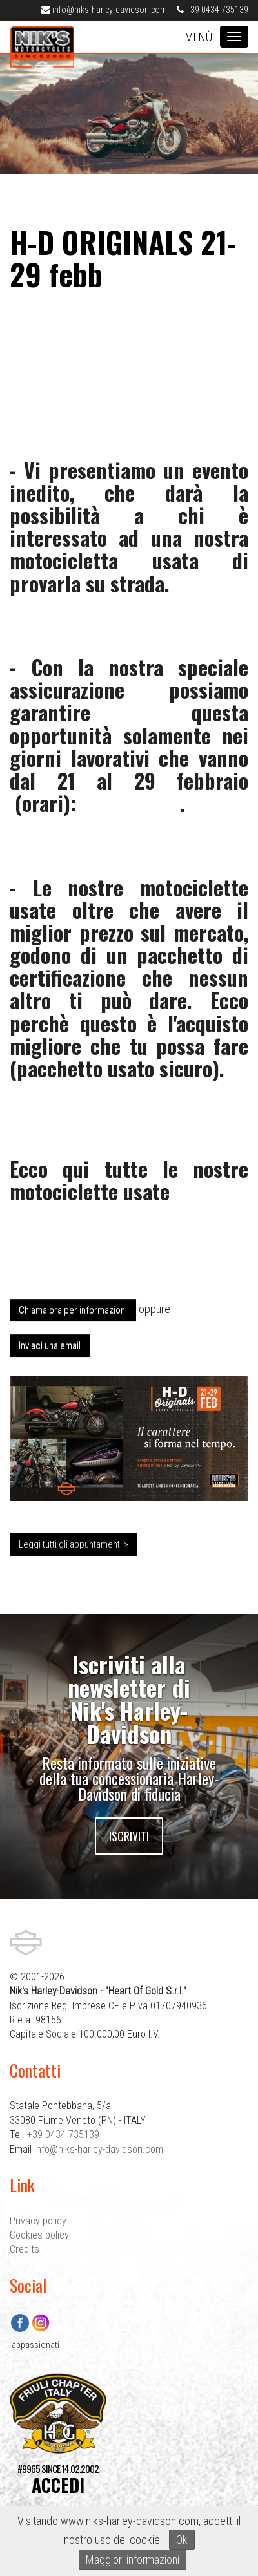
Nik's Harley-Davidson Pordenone (42, 49)
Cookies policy (39, 2235)
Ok (182, 2539)
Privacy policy (38, 2221)
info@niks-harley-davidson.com (104, 10)
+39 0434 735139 (212, 10)
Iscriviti (129, 1836)
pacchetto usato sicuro (114, 1068)
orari (42, 803)
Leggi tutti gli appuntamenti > (73, 1544)
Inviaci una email (50, 1345)
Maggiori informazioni (132, 2559)
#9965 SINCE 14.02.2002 (58, 2478)
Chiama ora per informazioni (73, 1310)
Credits (24, 2249)
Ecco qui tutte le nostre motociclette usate (129, 1179)
